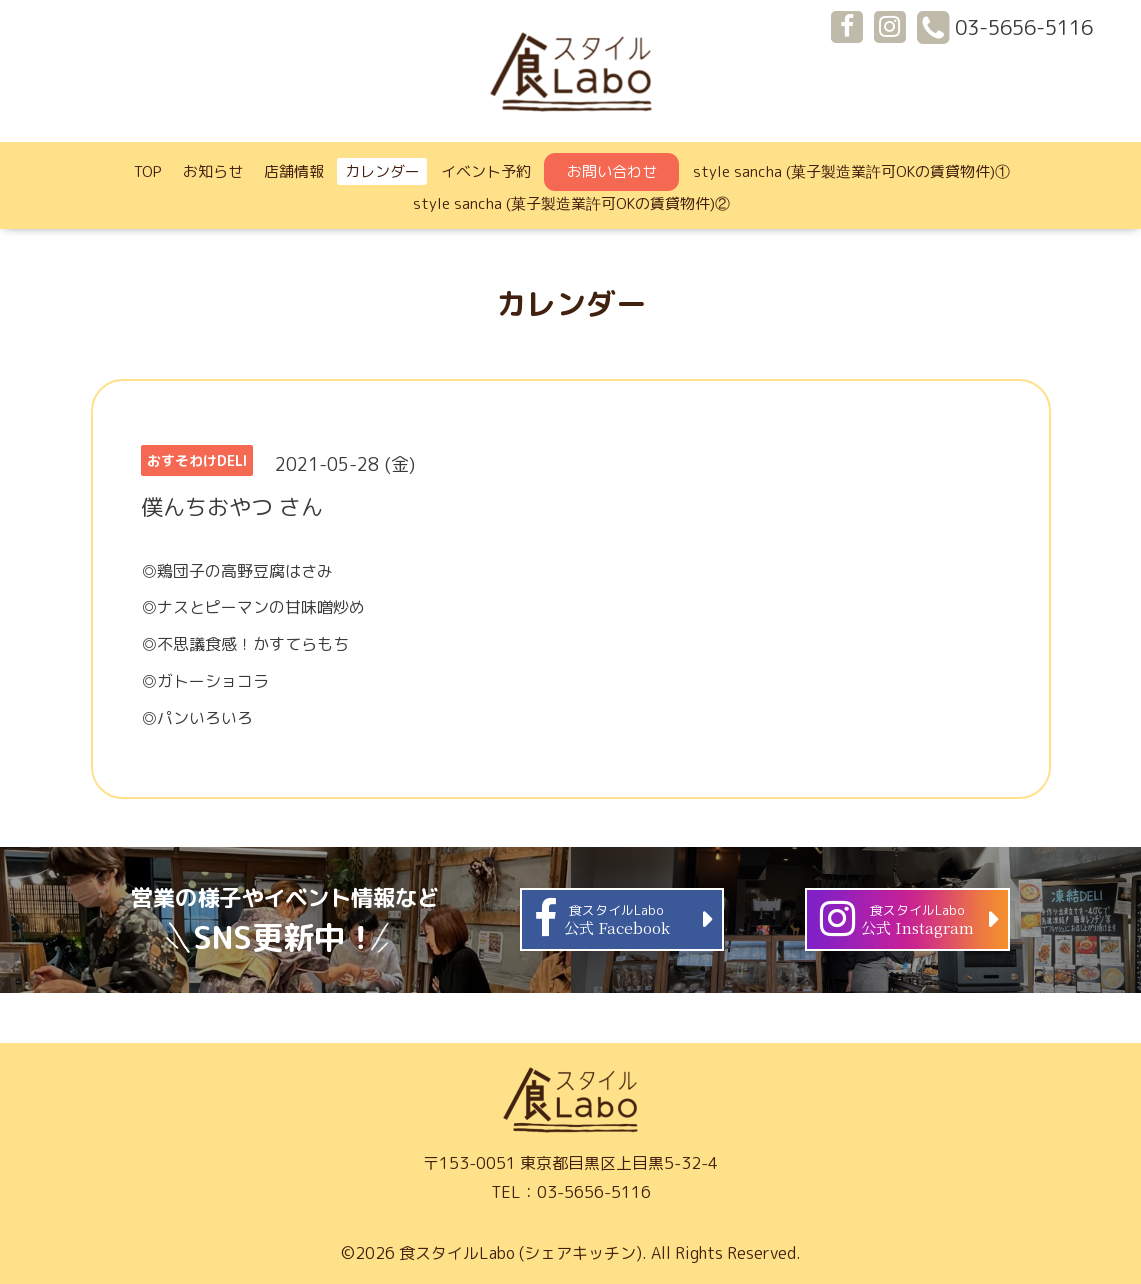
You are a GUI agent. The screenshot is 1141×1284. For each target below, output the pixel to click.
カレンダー (382, 171)
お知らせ (213, 171)
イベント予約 (486, 171)
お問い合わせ (612, 171)
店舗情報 (294, 171)
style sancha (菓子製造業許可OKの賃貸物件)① (851, 171)
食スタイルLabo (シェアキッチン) (520, 1253)
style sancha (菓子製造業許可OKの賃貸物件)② (571, 203)
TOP (148, 171)
